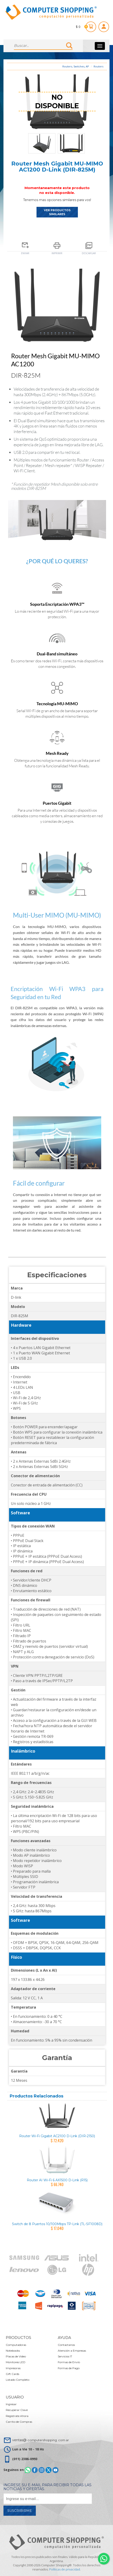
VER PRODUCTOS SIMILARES (57, 212)
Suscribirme (19, 2511)
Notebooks (13, 2350)
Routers (98, 66)
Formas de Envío (69, 2362)
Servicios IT (65, 2356)
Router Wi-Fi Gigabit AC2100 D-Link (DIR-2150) (57, 2136)
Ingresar (11, 2404)
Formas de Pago (68, 2368)
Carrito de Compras (19, 2421)
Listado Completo (17, 2379)
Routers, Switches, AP (75, 66)
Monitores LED (15, 2362)
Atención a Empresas (72, 2350)
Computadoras (16, 2345)
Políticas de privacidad (64, 2569)
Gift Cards (12, 2374)
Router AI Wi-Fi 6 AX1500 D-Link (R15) (57, 2180)
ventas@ (40, 2440)
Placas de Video (16, 2356)
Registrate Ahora (17, 2416)
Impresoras (13, 2368)
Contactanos (66, 2345)
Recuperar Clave (17, 2410)
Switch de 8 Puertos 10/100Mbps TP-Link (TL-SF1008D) (57, 2224)
